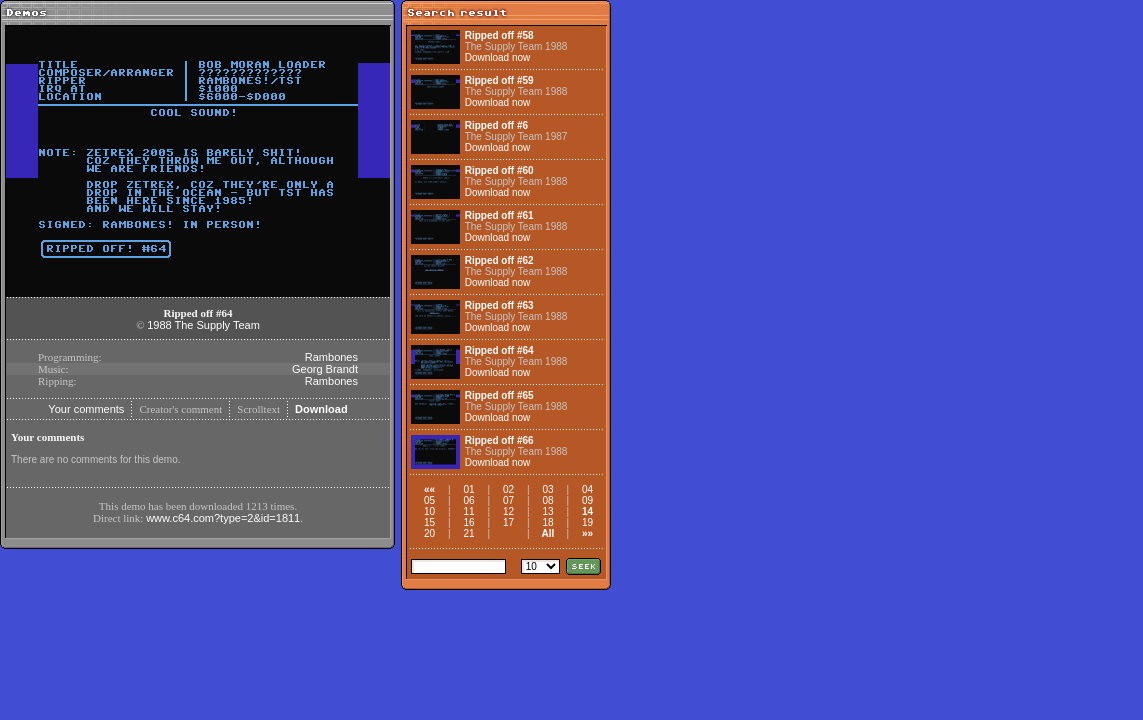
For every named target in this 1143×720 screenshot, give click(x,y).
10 (429, 511)
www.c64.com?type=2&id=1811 (223, 518)
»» (587, 533)
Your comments (86, 409)
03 (547, 489)
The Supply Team (216, 325)
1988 (159, 325)
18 (547, 522)
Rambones (331, 357)
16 (468, 522)
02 (508, 489)
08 (547, 500)
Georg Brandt (325, 369)
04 (587, 489)
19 (587, 522)
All (548, 533)
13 (547, 511)
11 (468, 511)
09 (587, 500)
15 (429, 522)
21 (468, 533)
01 (468, 489)
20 (429, 533)
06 (468, 500)
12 (508, 511)
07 (508, 500)
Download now (498, 57)
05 (429, 500)
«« (429, 489)
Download (321, 409)
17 (508, 522)
